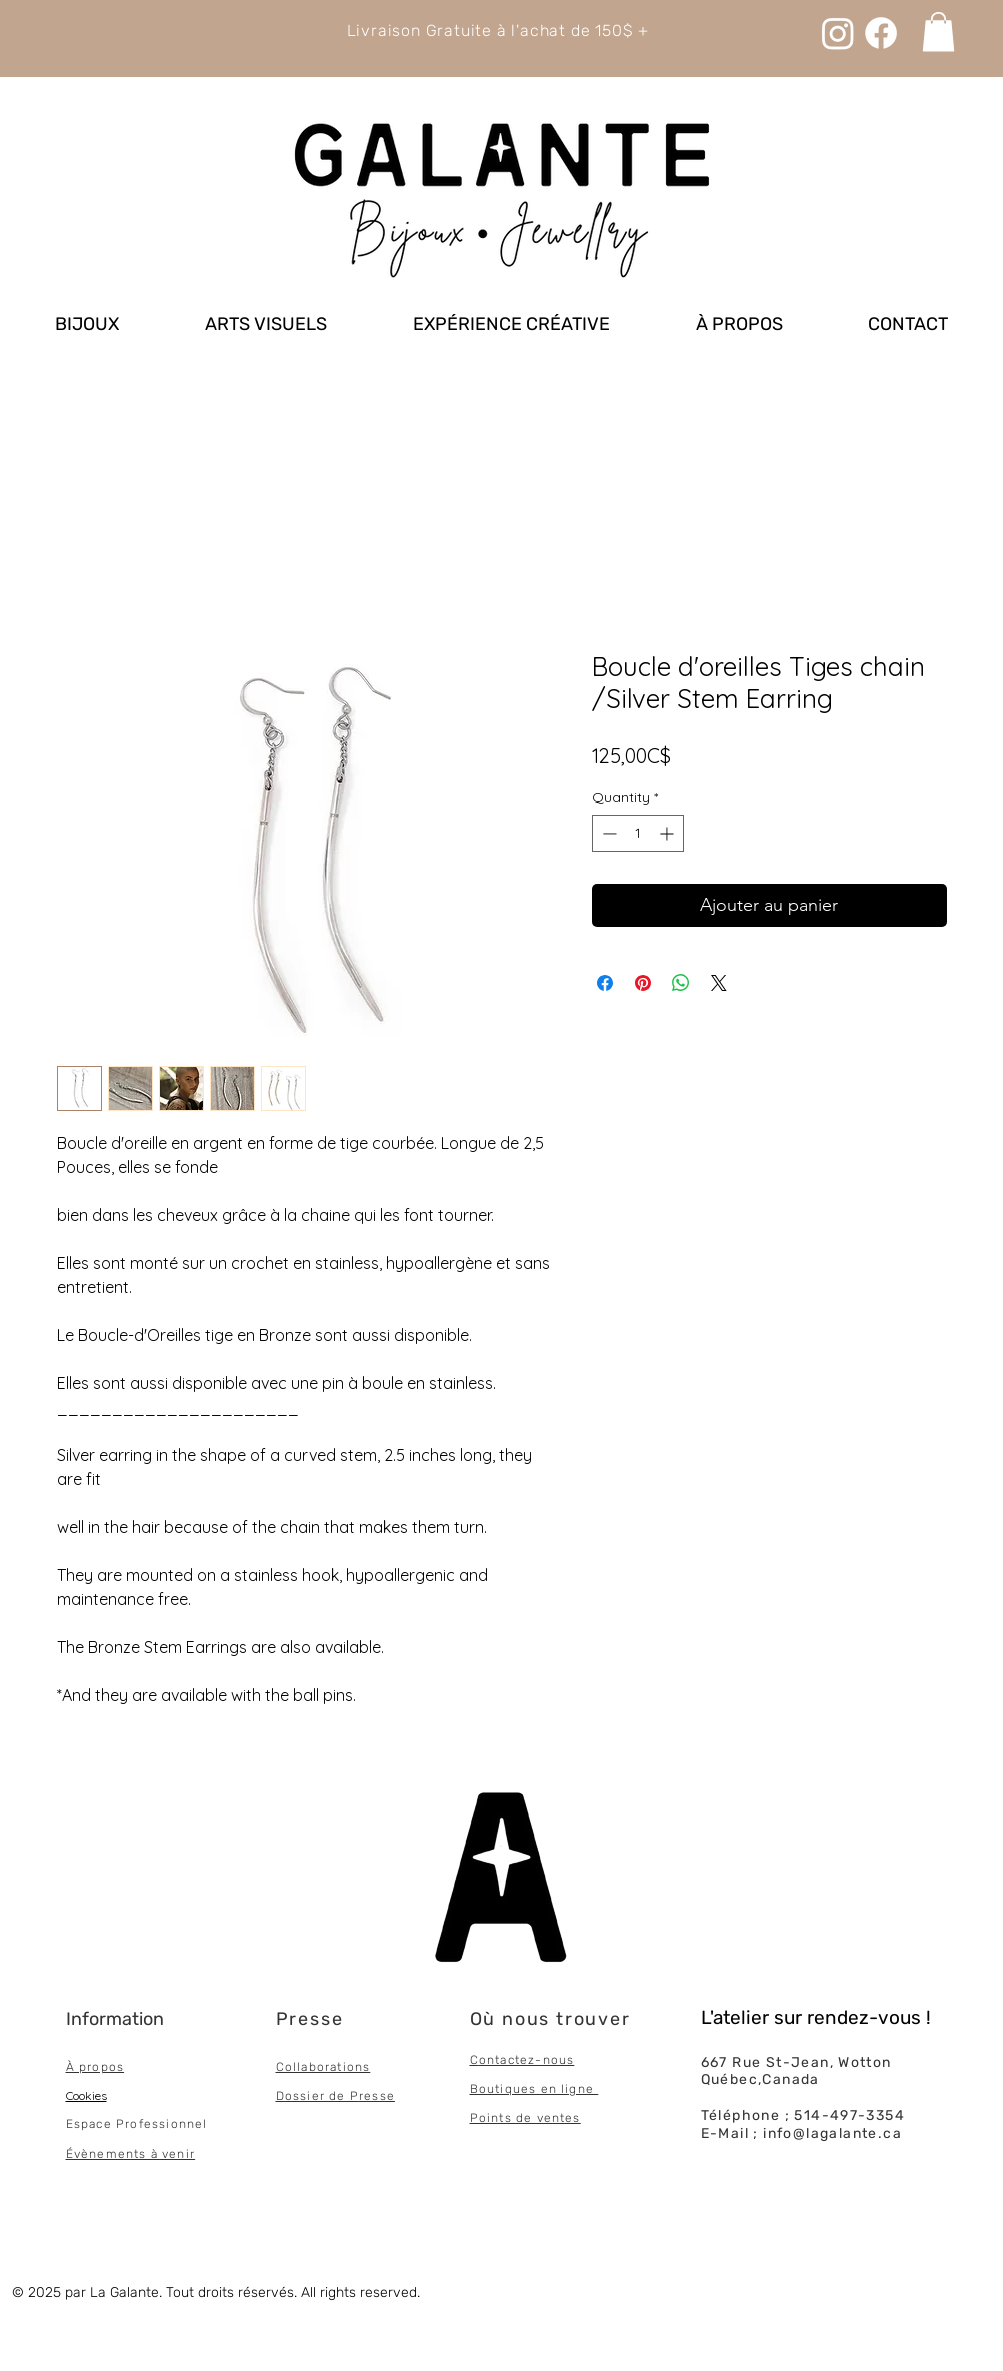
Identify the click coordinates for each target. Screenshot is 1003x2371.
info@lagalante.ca (832, 2133)
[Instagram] (838, 33)
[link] (938, 31)
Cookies (86, 2095)
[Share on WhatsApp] (681, 983)
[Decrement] (607, 833)
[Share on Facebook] (605, 983)
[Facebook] (881, 33)
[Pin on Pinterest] (643, 983)
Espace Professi (118, 2124)
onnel (189, 2124)
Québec (729, 2079)
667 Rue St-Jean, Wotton (796, 2062)
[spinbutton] (638, 833)
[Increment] (668, 833)
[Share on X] (719, 983)
